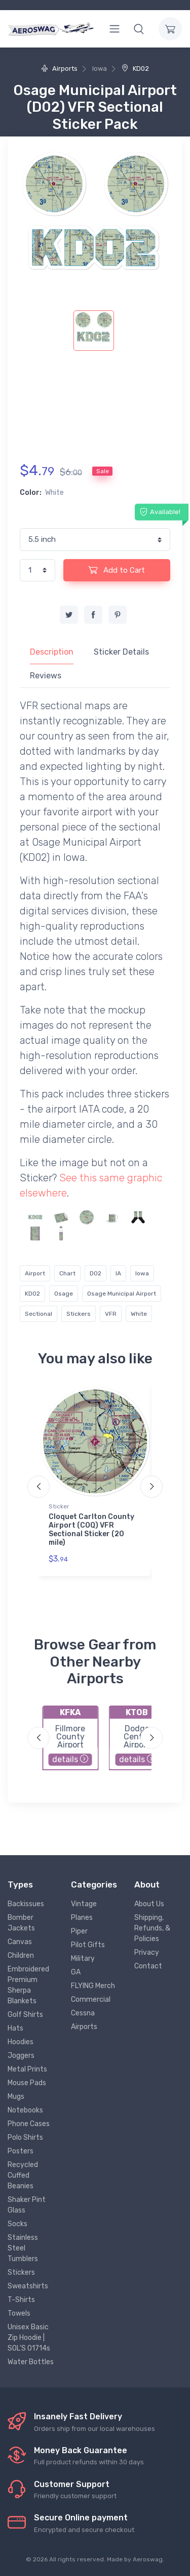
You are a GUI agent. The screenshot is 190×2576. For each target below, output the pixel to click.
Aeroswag (148, 2559)
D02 (95, 1273)
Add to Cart (116, 569)
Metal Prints (27, 2069)
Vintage (84, 1904)
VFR (111, 1313)
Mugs (16, 2096)
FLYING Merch (93, 1986)
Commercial (90, 1999)
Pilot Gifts (88, 1945)
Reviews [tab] (45, 675)
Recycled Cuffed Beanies (23, 2175)
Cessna (83, 2013)
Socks (17, 2224)
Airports (59, 68)
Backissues (26, 1904)
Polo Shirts (25, 2137)
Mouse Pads (27, 2083)
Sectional (38, 1313)
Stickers (78, 1313)
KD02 (135, 68)
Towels (19, 2313)
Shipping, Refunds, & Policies (152, 1928)
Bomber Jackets (21, 1923)
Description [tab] (51, 652)
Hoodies (20, 2042)
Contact (148, 1966)
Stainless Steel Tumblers (23, 2248)
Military (83, 1958)
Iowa (142, 1273)
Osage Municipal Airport (121, 1293)
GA (76, 1972)
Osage (63, 1293)
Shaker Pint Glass (27, 2205)
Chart (67, 1273)
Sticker (59, 1506)
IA (118, 1273)
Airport (35, 1273)
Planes (82, 1917)
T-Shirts (21, 2299)
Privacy (146, 1952)
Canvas (20, 1942)
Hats (15, 2028)
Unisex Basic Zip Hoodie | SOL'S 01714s (29, 2338)
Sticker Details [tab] (121, 652)
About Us (149, 1904)
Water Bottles (31, 2362)
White (139, 1313)
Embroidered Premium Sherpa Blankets (28, 1985)
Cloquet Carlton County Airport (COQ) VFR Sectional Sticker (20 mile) (91, 1529)
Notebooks (25, 2110)
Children (21, 1955)
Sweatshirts (28, 2286)
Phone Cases (29, 2124)
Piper (79, 1931)
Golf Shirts (25, 2014)
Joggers (21, 2055)
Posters (20, 2151)
